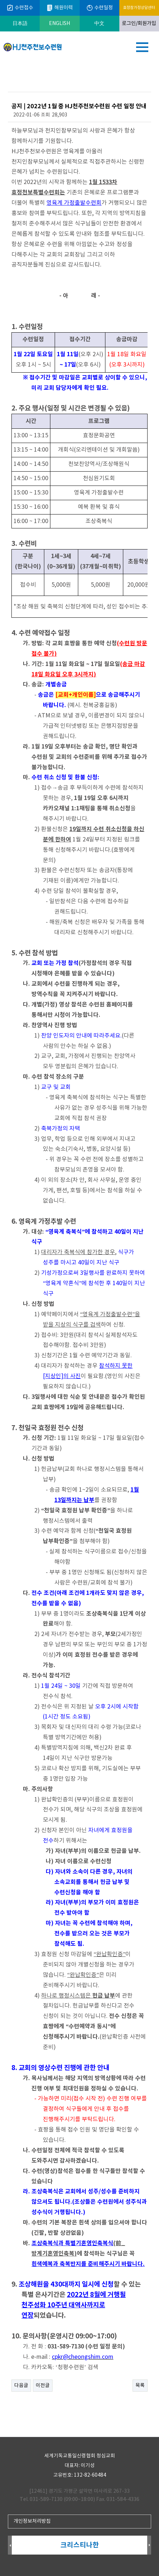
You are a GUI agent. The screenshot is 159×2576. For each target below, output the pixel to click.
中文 (99, 23)
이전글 (43, 2385)
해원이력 (59, 7)
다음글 (21, 2385)
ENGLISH (59, 23)
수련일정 (99, 7)
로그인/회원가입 (139, 23)
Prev (10, 2545)
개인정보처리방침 (32, 2521)
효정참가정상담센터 (139, 7)
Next (149, 2545)
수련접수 (19, 7)
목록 (140, 2385)
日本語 (20, 23)
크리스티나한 (79, 2545)
